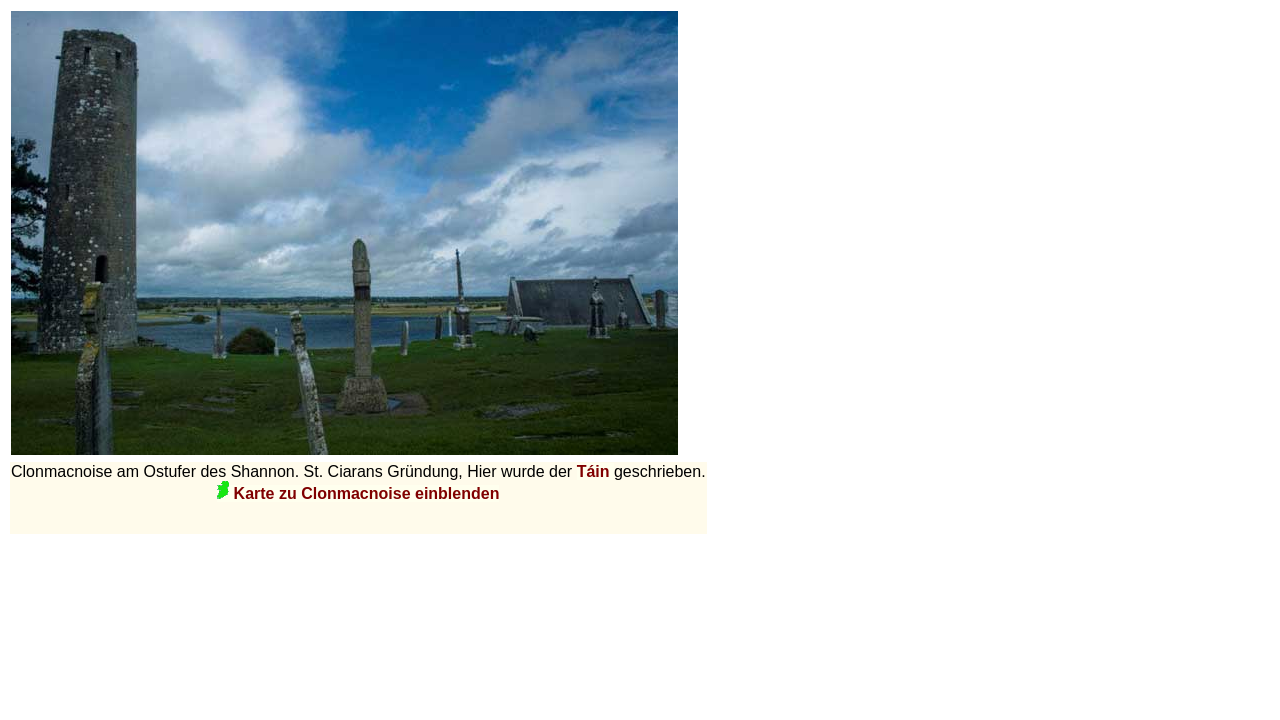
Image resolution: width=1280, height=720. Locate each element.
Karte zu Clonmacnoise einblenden (358, 493)
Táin (595, 471)
